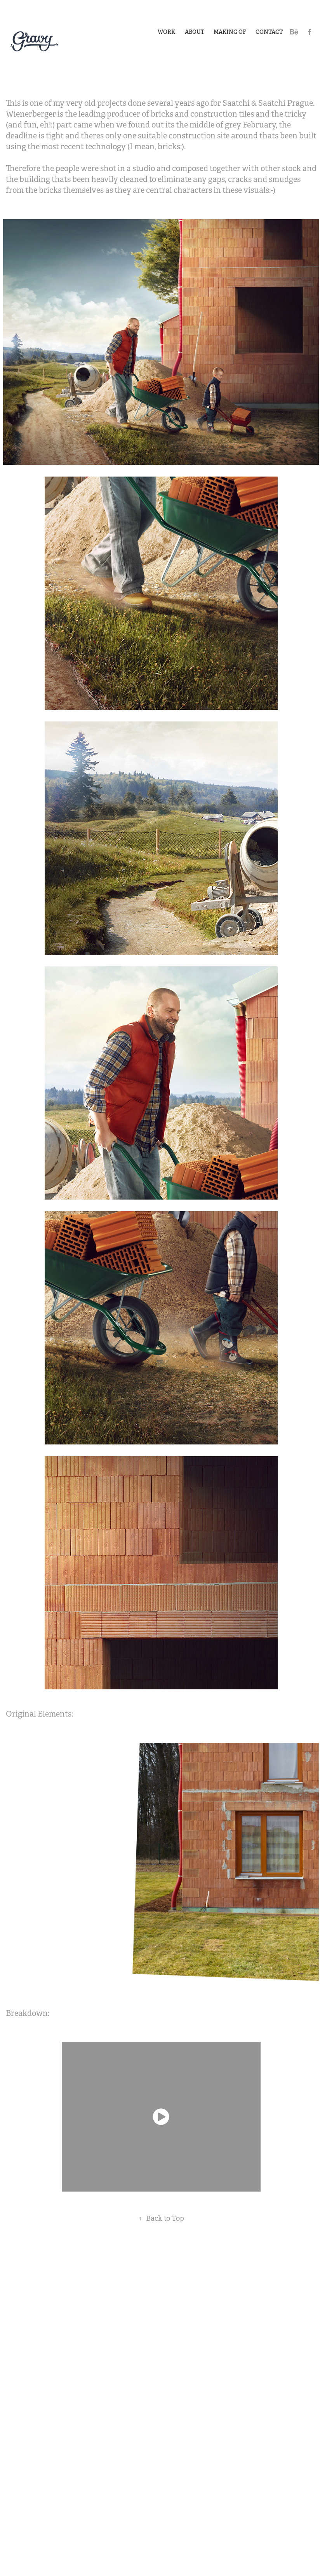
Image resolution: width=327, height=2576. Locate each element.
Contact (269, 31)
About (194, 31)
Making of (230, 31)
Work (166, 31)
